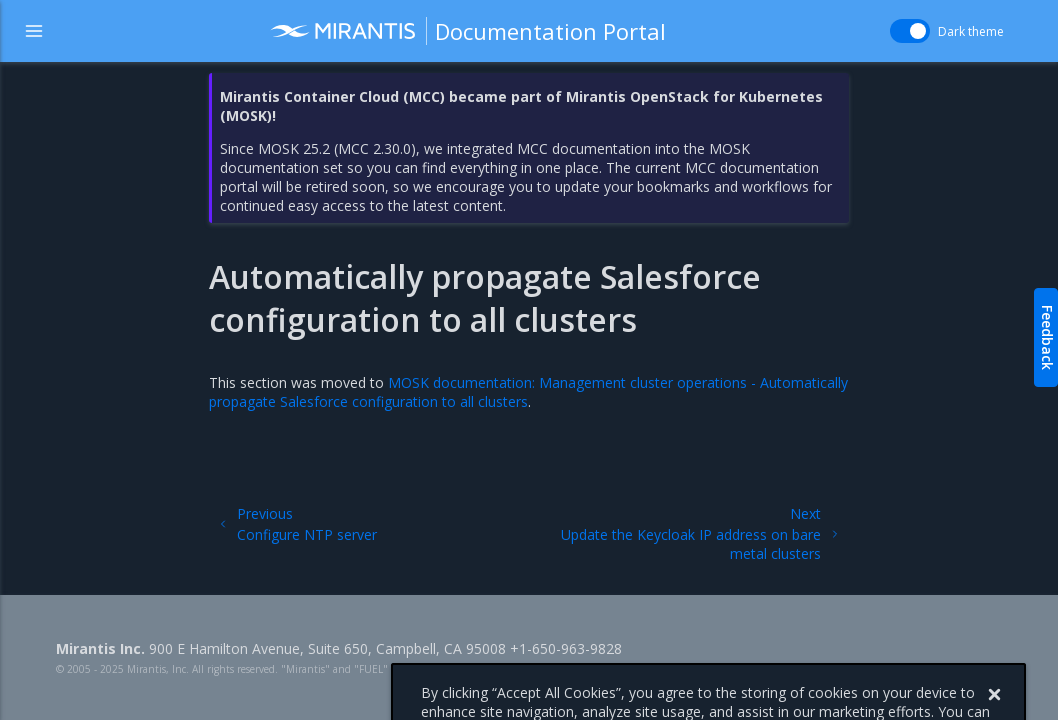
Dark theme (971, 31)
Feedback (1047, 337)
